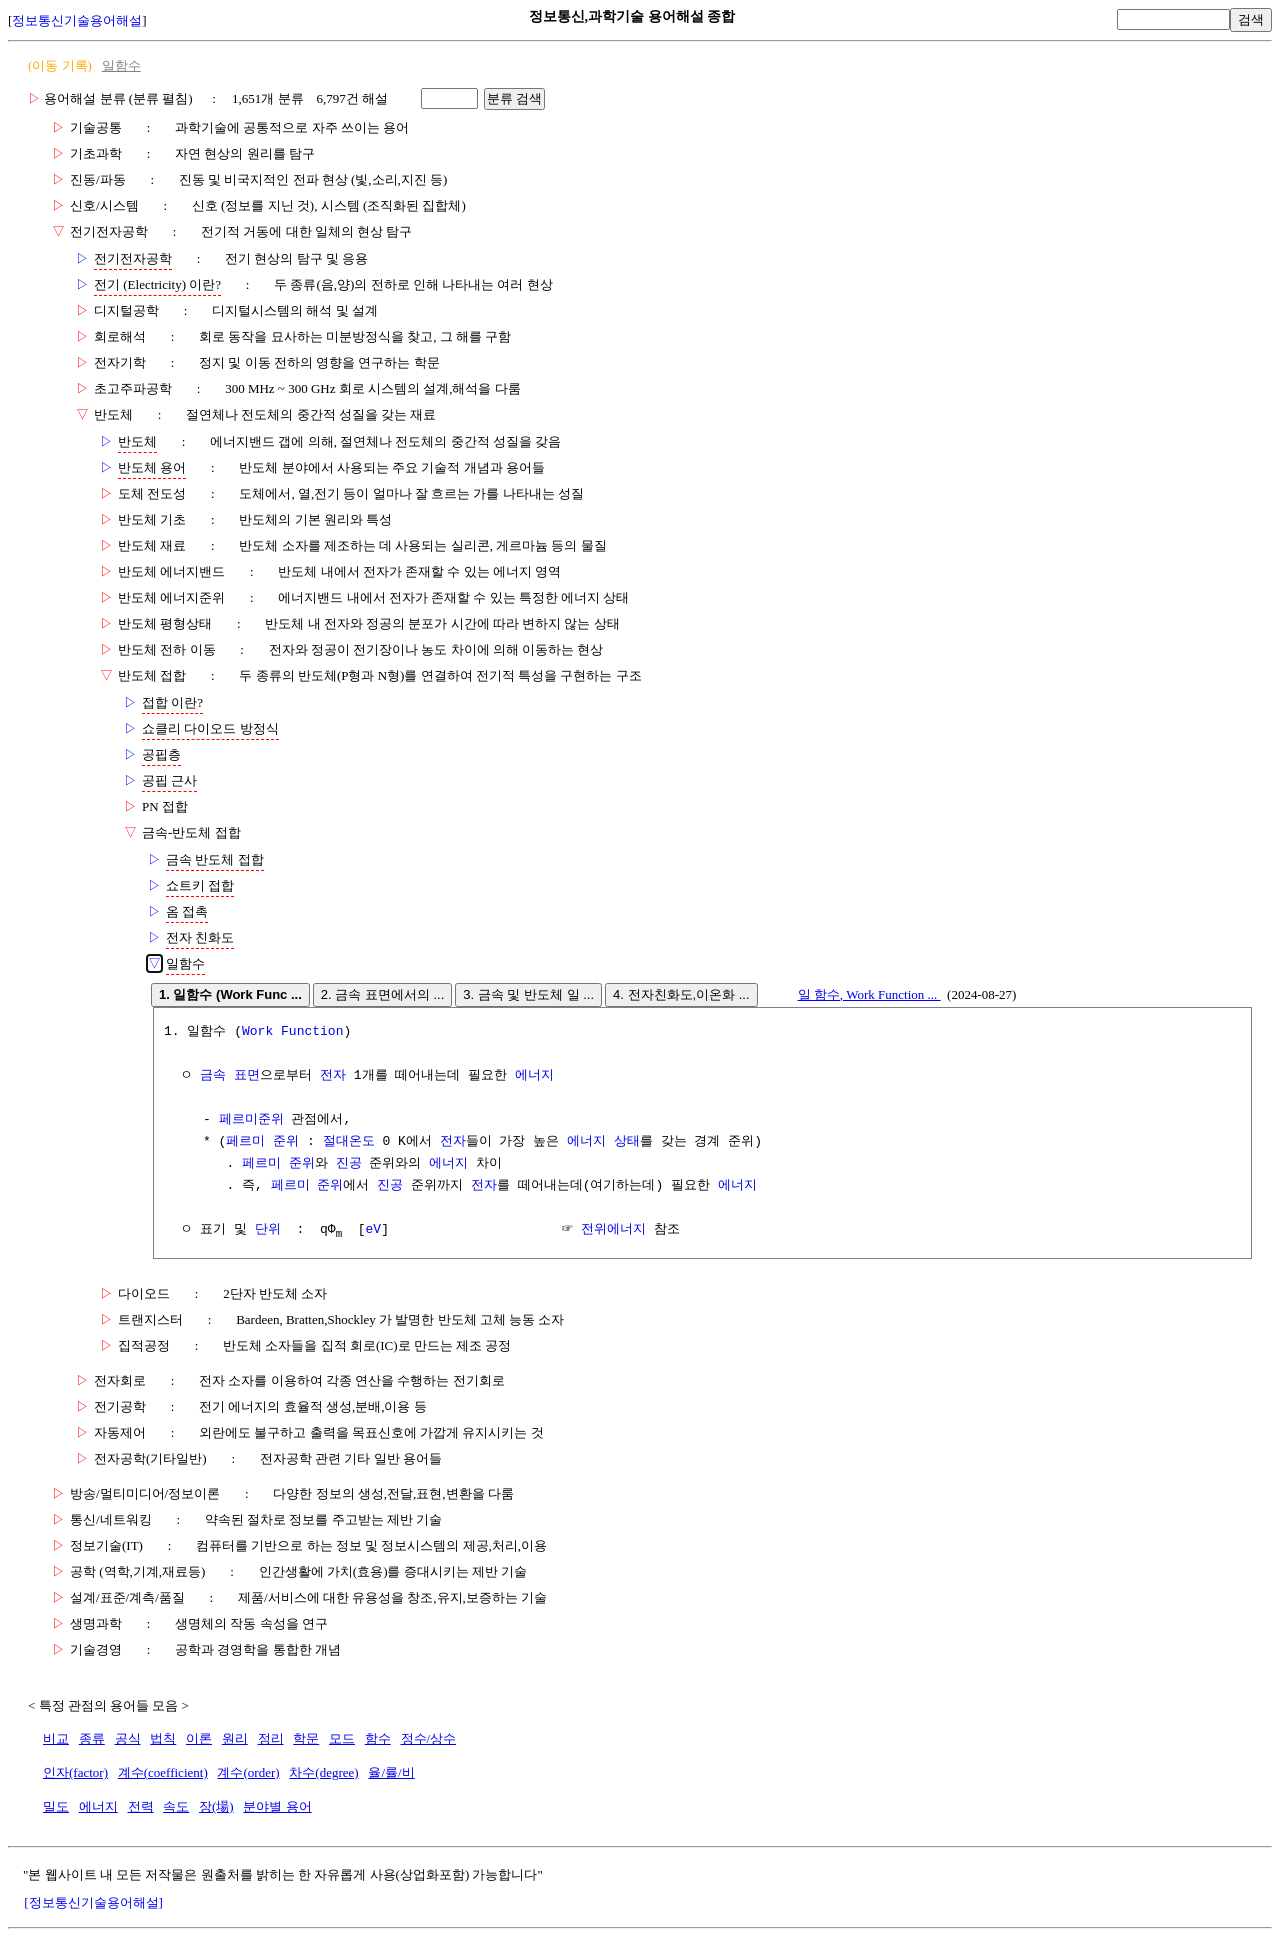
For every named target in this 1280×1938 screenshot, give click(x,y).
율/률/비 (391, 1773)
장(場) (216, 1807)
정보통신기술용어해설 (77, 20)
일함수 (121, 65)
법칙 (163, 1739)
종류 (92, 1739)
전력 (141, 1807)
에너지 (534, 1076)
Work (257, 1032)
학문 (306, 1739)
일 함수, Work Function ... (869, 994)
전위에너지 (613, 1230)
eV (374, 1230)
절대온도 (349, 1142)
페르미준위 (251, 1120)
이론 (199, 1739)
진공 (349, 1164)
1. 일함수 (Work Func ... (230, 994)
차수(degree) (323, 1773)
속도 (176, 1807)
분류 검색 (515, 98)
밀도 (56, 1807)
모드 (342, 1739)
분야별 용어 (277, 1807)
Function (312, 1032)
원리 (235, 1739)
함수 (378, 1739)
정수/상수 (429, 1739)
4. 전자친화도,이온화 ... (681, 994)
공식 (128, 1739)
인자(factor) (75, 1773)
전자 (333, 1076)
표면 (247, 1076)
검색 (1251, 19)
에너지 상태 (603, 1142)
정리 (271, 1739)
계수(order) (248, 1773)
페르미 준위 (262, 1142)
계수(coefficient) (163, 1773)
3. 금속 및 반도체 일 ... (528, 994)
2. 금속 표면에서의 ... (383, 994)
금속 (213, 1076)
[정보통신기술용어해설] (93, 1903)
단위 (268, 1230)
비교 (56, 1739)
